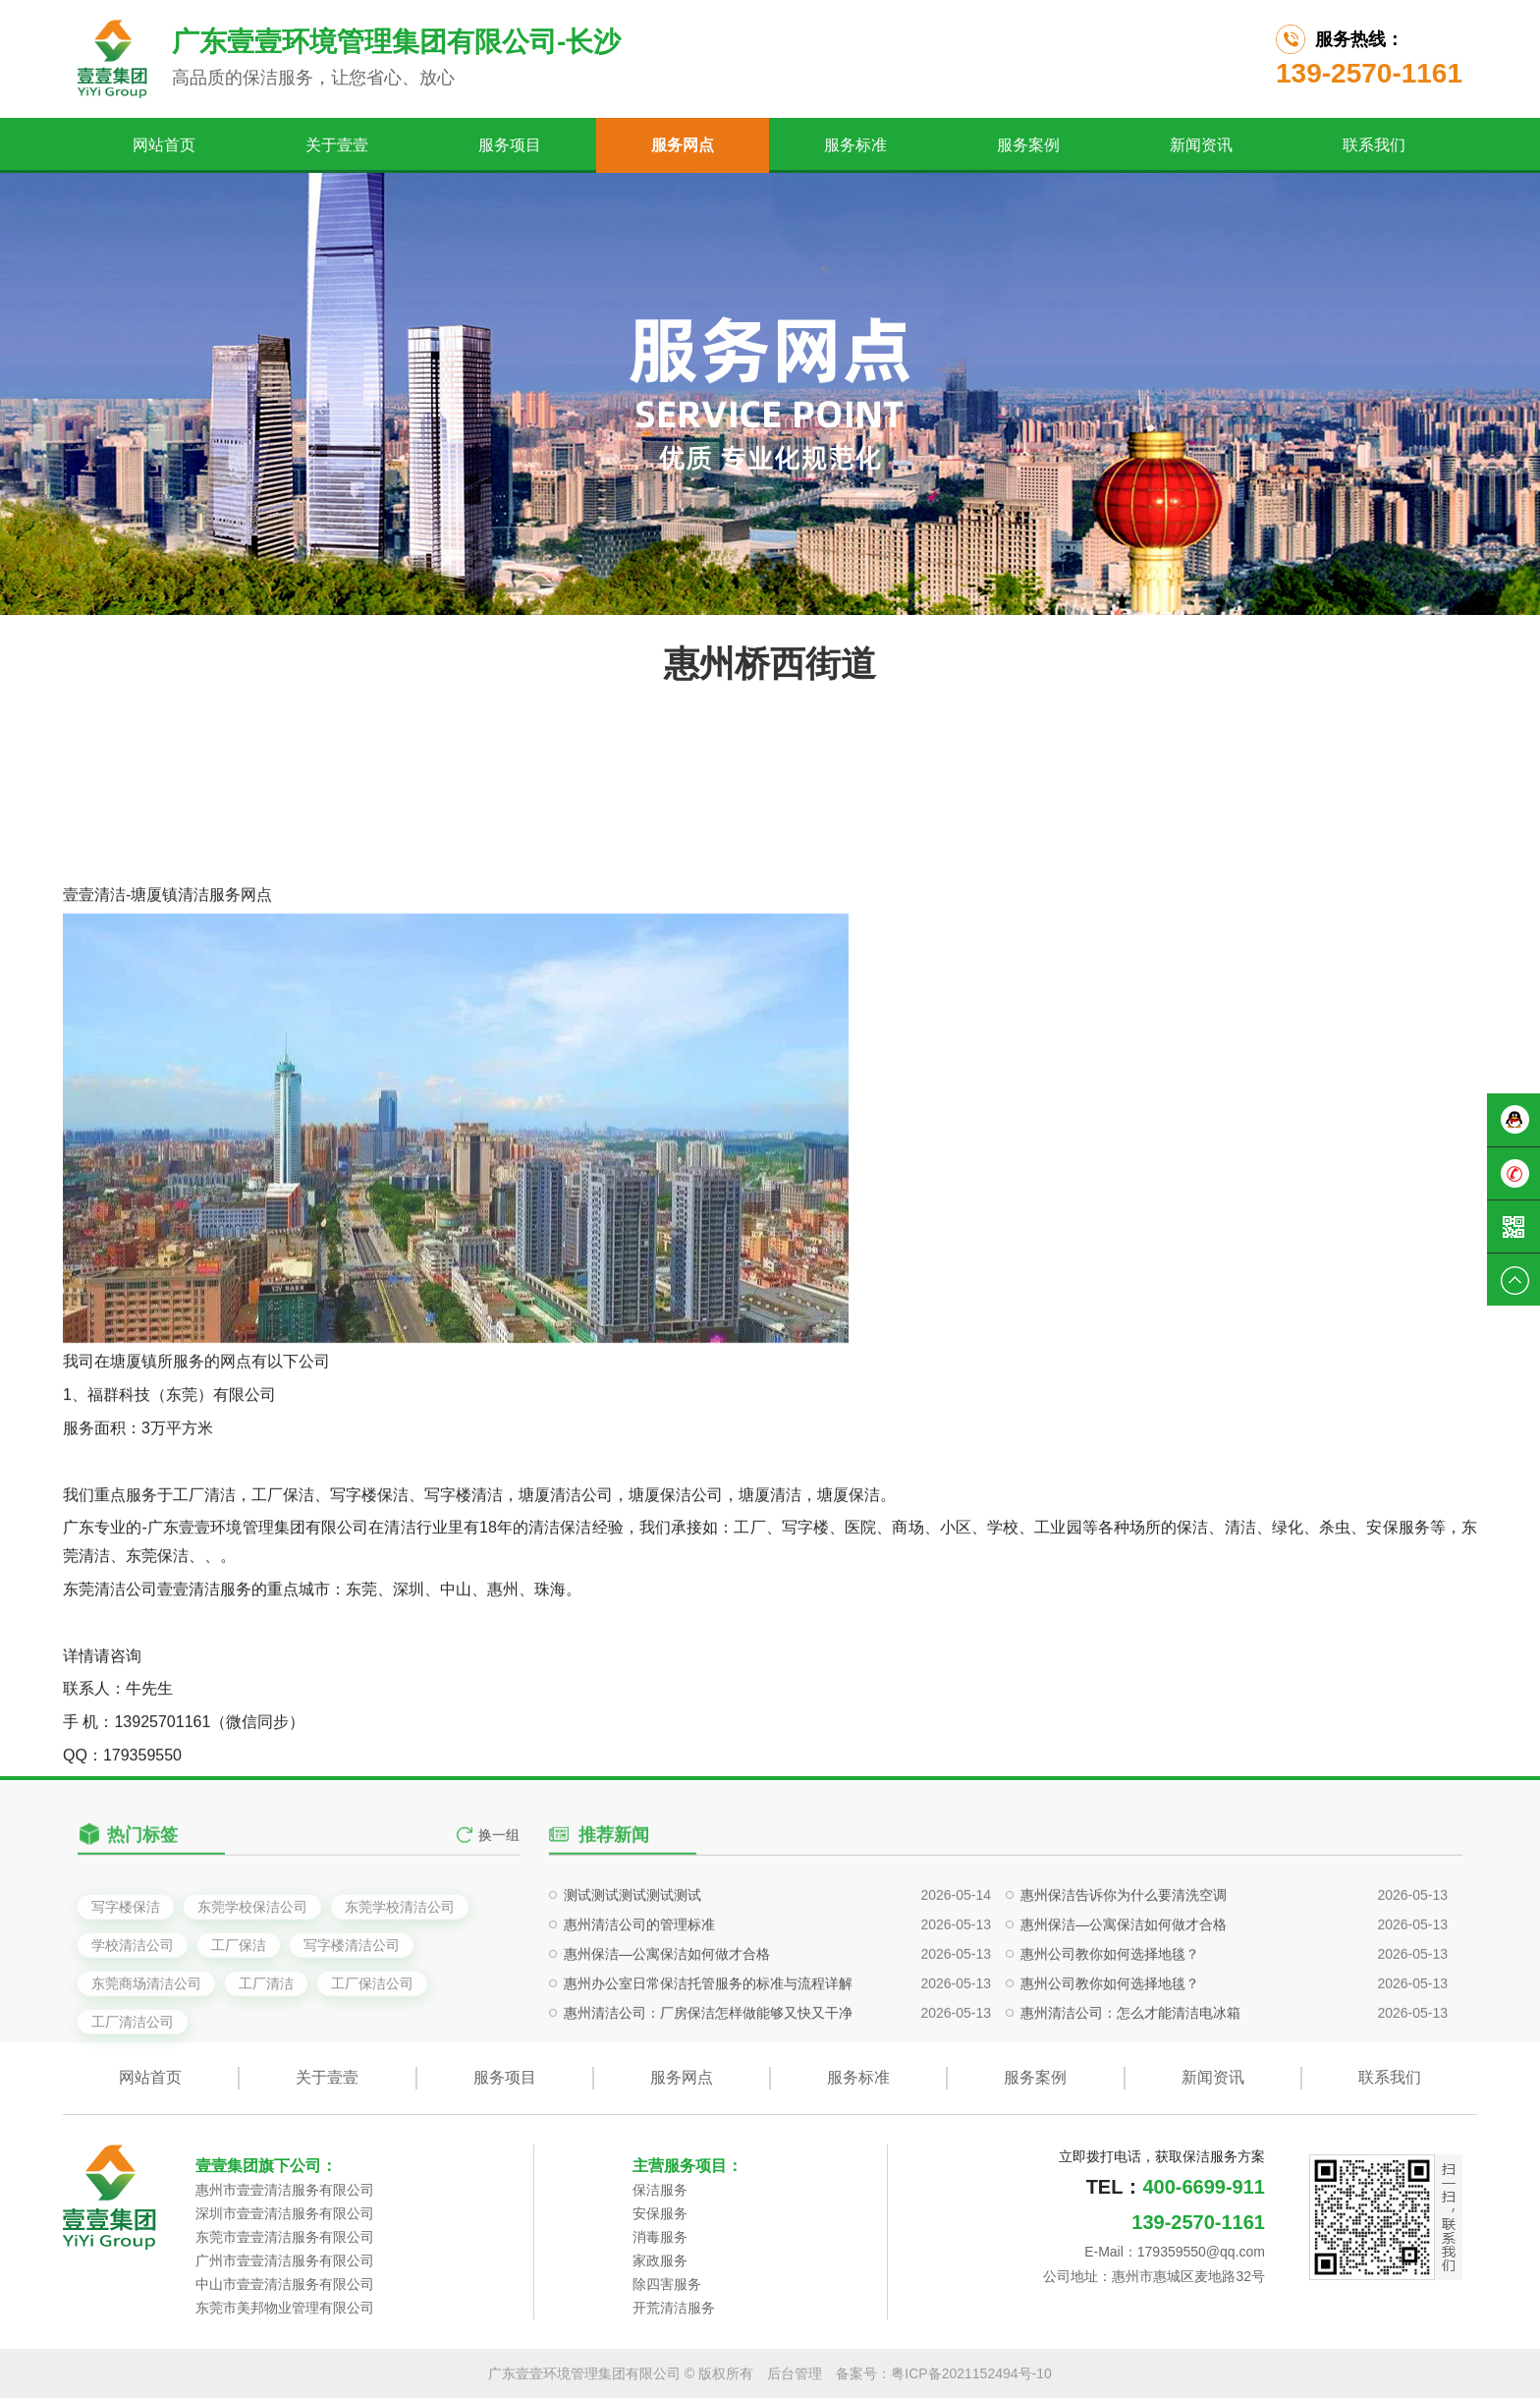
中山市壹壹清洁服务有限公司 (284, 2284)
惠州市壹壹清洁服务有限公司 (284, 2190)
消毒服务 (660, 2237)
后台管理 (794, 2373)
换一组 (499, 1852)
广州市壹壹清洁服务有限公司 (284, 2260)
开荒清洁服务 (673, 2307)
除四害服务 (666, 2284)
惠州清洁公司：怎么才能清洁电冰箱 (1130, 2075)
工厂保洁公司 (372, 2047)
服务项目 (509, 145)
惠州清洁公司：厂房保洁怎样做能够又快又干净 (708, 2075)
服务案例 (1028, 145)
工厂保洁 (238, 2009)
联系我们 (1374, 145)
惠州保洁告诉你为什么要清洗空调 (1123, 1957)
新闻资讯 (1201, 145)
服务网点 (682, 145)
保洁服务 (660, 2190)
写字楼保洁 (125, 1971)
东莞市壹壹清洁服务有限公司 (284, 2237)
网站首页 (164, 145)
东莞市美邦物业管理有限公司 (284, 2307)
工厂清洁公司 (132, 2085)
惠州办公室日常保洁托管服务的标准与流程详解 (708, 2045)
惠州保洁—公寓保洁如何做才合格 (1123, 1986)
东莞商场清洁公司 (146, 2047)
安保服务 (660, 2213)
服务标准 (855, 145)
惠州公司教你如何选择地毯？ (1109, 2016)
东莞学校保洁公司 (252, 1971)
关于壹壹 (336, 145)
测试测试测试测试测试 (632, 1957)
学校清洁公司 (132, 2009)
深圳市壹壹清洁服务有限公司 (284, 2213)
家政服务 (660, 2260)
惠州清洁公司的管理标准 (639, 1986)
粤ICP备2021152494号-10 (971, 2373)
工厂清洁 (266, 2047)
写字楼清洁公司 (351, 2009)
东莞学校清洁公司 (400, 1971)
